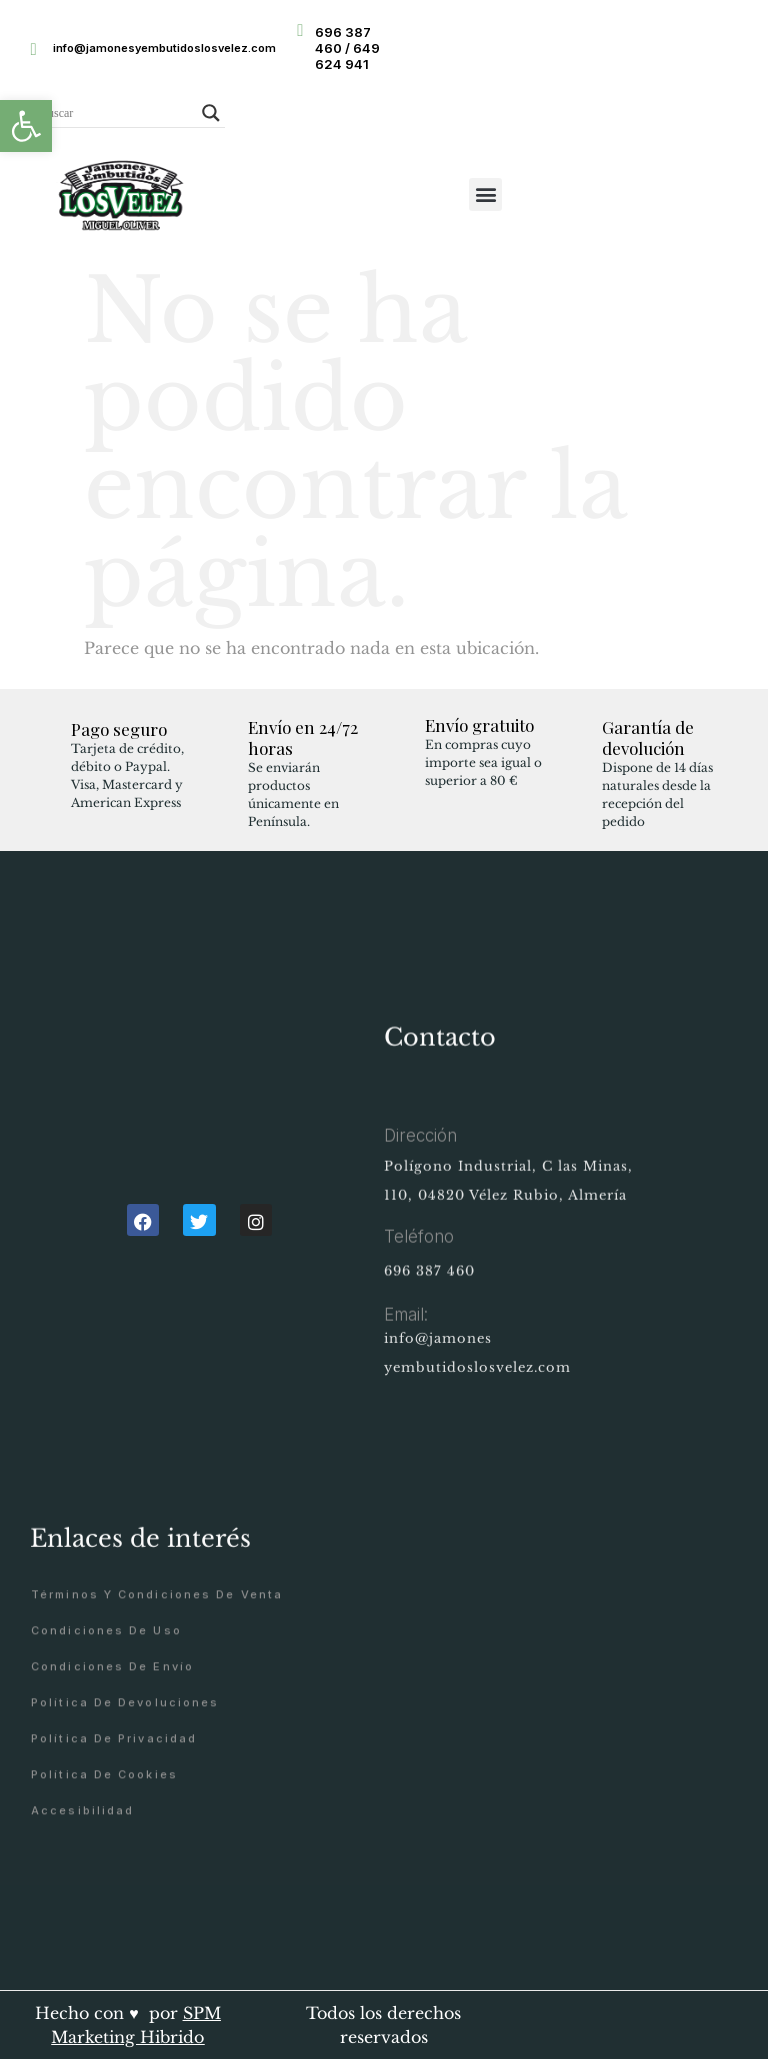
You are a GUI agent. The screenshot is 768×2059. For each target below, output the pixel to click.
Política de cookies (104, 1880)
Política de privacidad (114, 1844)
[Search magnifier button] (211, 113)
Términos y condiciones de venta (157, 1700)
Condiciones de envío (112, 1772)
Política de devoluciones (125, 1808)
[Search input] (116, 113)
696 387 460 (429, 1293)
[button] (26, 126)
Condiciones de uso (106, 1736)
